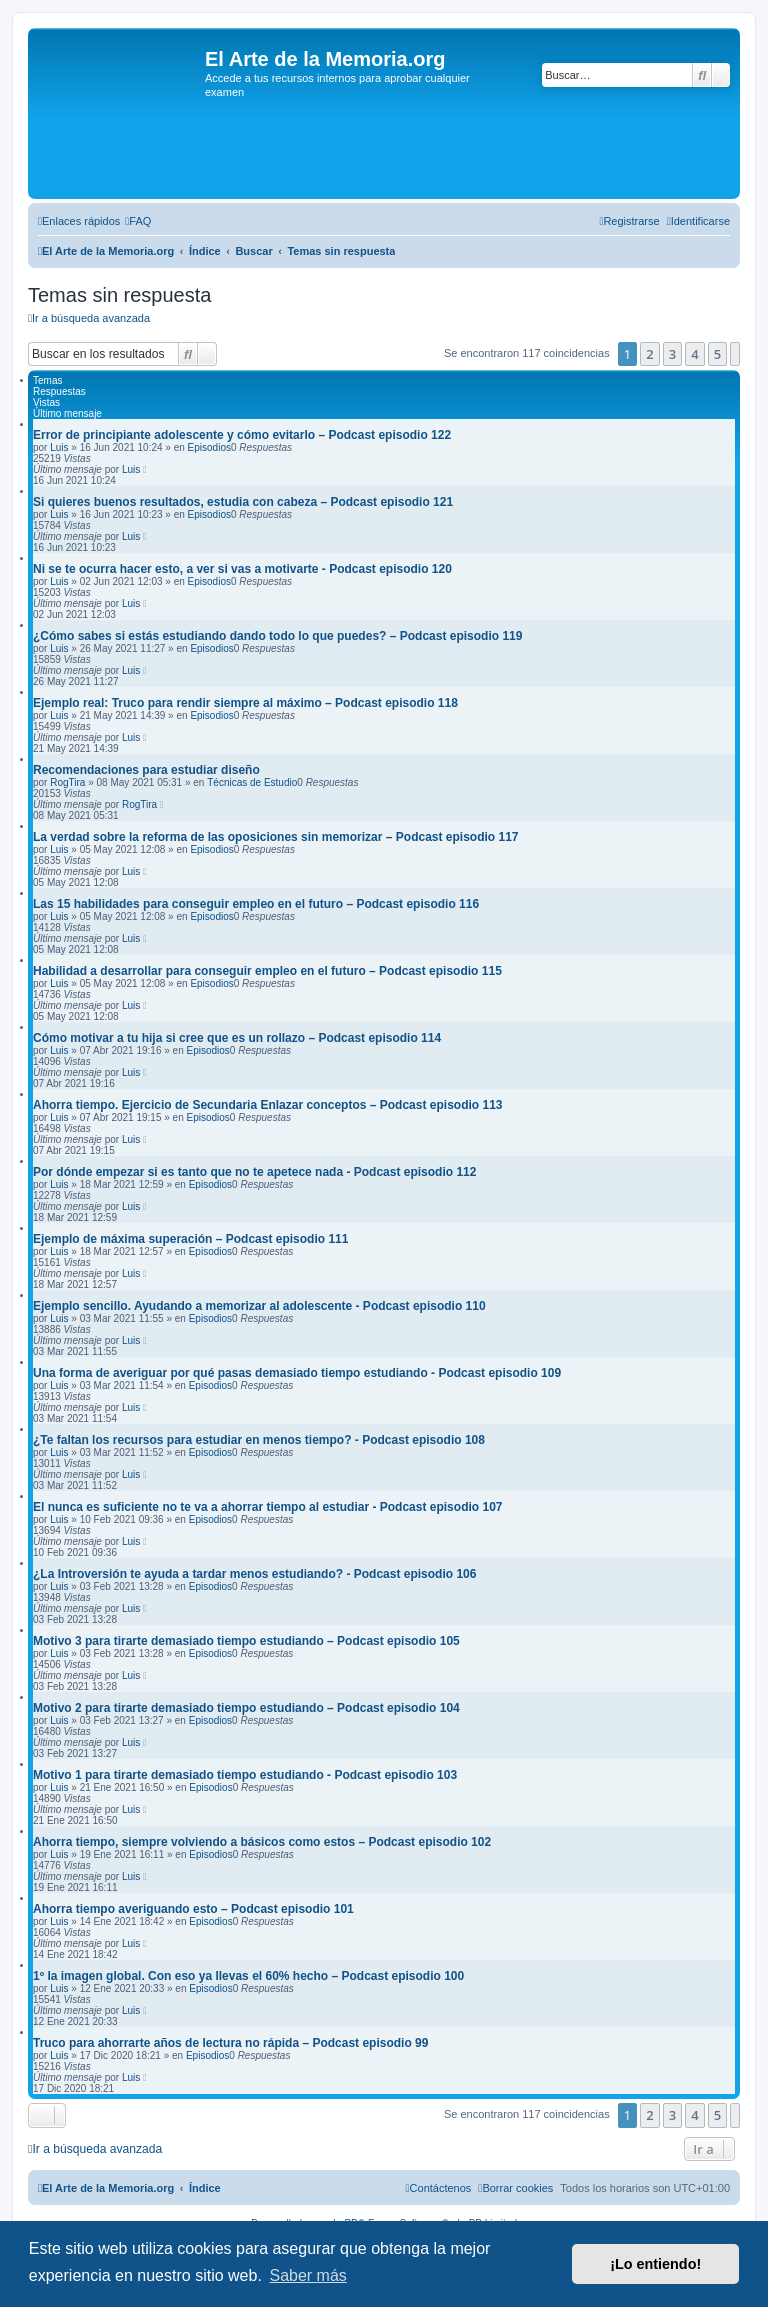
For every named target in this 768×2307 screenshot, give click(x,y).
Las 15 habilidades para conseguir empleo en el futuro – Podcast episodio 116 (256, 904)
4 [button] (694, 354)
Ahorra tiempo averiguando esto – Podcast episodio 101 (193, 1909)
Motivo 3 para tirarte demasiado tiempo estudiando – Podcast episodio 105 (246, 1641)
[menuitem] (138, 221)
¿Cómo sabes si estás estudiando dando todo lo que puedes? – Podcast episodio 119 (277, 636)
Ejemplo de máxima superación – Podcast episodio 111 (190, 1239)
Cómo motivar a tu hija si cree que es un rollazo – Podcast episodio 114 (237, 1038)
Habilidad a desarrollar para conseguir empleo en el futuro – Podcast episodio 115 (267, 971)
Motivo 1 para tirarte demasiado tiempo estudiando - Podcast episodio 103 (245, 1775)
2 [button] (649, 354)
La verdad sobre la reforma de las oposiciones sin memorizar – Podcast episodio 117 (276, 837)
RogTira (67, 782)
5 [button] (717, 354)
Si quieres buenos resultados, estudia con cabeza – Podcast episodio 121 (243, 502)
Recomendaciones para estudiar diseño (146, 770)
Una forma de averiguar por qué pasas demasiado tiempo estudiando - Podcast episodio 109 (297, 1373)
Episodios (209, 447)
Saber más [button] (307, 2275)
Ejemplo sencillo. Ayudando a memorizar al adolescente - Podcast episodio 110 (259, 1306)
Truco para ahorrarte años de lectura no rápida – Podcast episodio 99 (230, 2043)
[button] (735, 354)
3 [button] (672, 354)
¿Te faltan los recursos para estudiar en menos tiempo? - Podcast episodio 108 (259, 1440)
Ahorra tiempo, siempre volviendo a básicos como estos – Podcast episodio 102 (262, 1842)
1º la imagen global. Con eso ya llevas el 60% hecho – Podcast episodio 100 (248, 1976)
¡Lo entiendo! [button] (655, 2264)
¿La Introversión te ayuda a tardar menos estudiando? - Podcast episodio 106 (254, 1574)
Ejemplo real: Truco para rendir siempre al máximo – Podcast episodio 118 (245, 703)
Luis (59, 447)
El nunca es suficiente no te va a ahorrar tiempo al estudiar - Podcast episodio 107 (267, 1507)
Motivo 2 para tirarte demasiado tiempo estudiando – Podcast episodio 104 (246, 1708)
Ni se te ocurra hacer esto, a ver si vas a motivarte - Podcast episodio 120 (242, 569)
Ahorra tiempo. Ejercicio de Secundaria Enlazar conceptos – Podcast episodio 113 (267, 1105)
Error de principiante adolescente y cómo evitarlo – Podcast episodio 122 (242, 435)
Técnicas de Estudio (252, 782)
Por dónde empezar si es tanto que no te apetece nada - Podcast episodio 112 (254, 1172)
